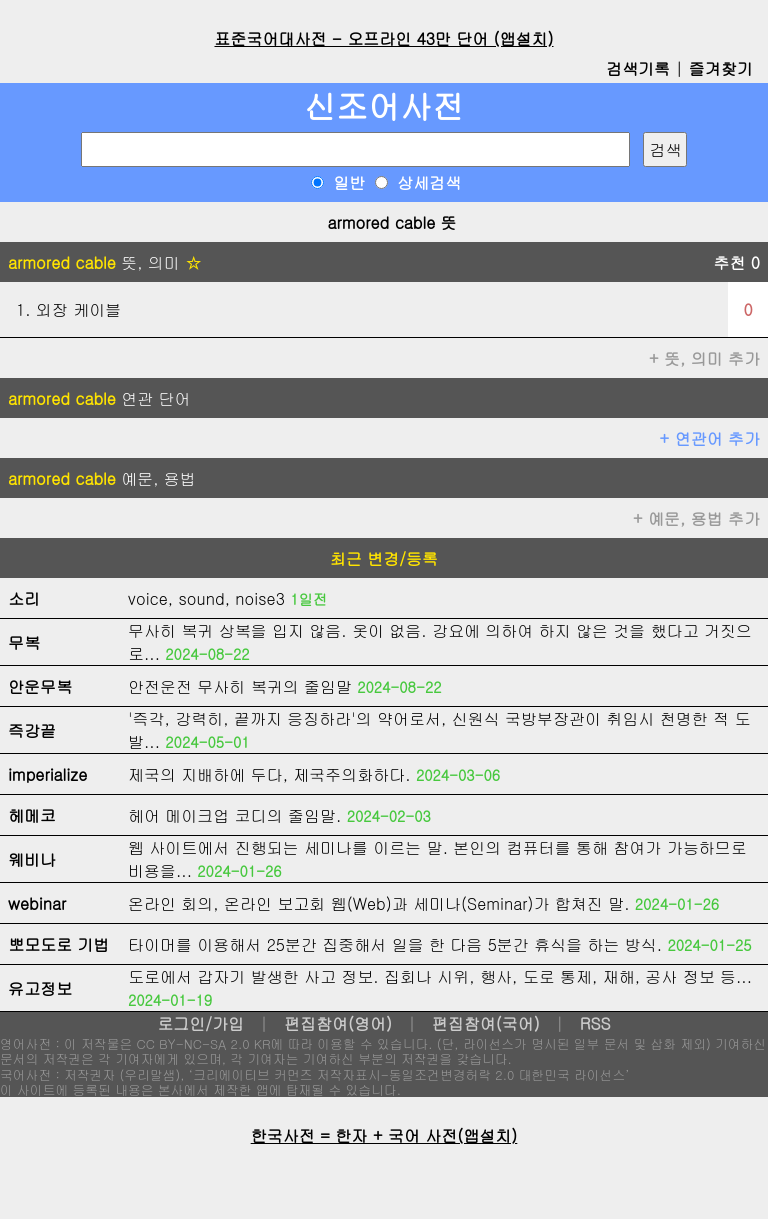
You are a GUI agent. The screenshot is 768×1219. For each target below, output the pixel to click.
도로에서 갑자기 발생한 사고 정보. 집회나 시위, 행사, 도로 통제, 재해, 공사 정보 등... (440, 976)
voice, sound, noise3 (206, 598)
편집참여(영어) (338, 1023)
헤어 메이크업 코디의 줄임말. (234, 815)
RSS (595, 1023)
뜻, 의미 (104, 262)
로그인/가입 (200, 1023)
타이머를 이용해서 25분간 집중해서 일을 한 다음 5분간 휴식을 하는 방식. (395, 944)
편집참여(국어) (486, 1023)
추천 (736, 262)
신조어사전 (384, 105)
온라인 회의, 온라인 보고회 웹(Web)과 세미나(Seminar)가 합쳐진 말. (379, 903)
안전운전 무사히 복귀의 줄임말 (240, 686)
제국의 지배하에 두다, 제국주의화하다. (269, 774)
